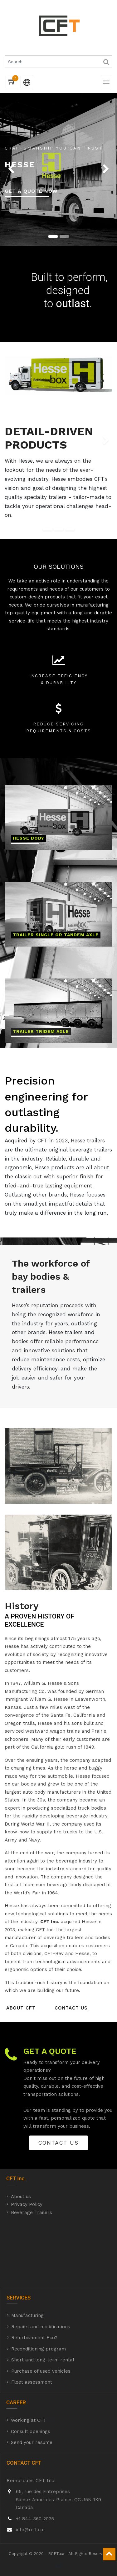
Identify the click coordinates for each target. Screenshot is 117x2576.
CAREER (16, 2408)
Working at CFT (28, 2425)
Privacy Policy (26, 2210)
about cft (21, 2013)
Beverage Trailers (31, 2218)
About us (21, 2202)
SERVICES (19, 2303)
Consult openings (30, 2436)
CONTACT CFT (24, 2468)
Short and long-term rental (42, 2365)
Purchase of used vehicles (41, 2376)
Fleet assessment (31, 2387)
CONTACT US (71, 2013)
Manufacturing (27, 2321)
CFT (11, 2184)
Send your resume (31, 2448)
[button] (4, 169)
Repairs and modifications (40, 2332)
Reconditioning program (38, 2354)
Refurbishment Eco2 (34, 2343)
